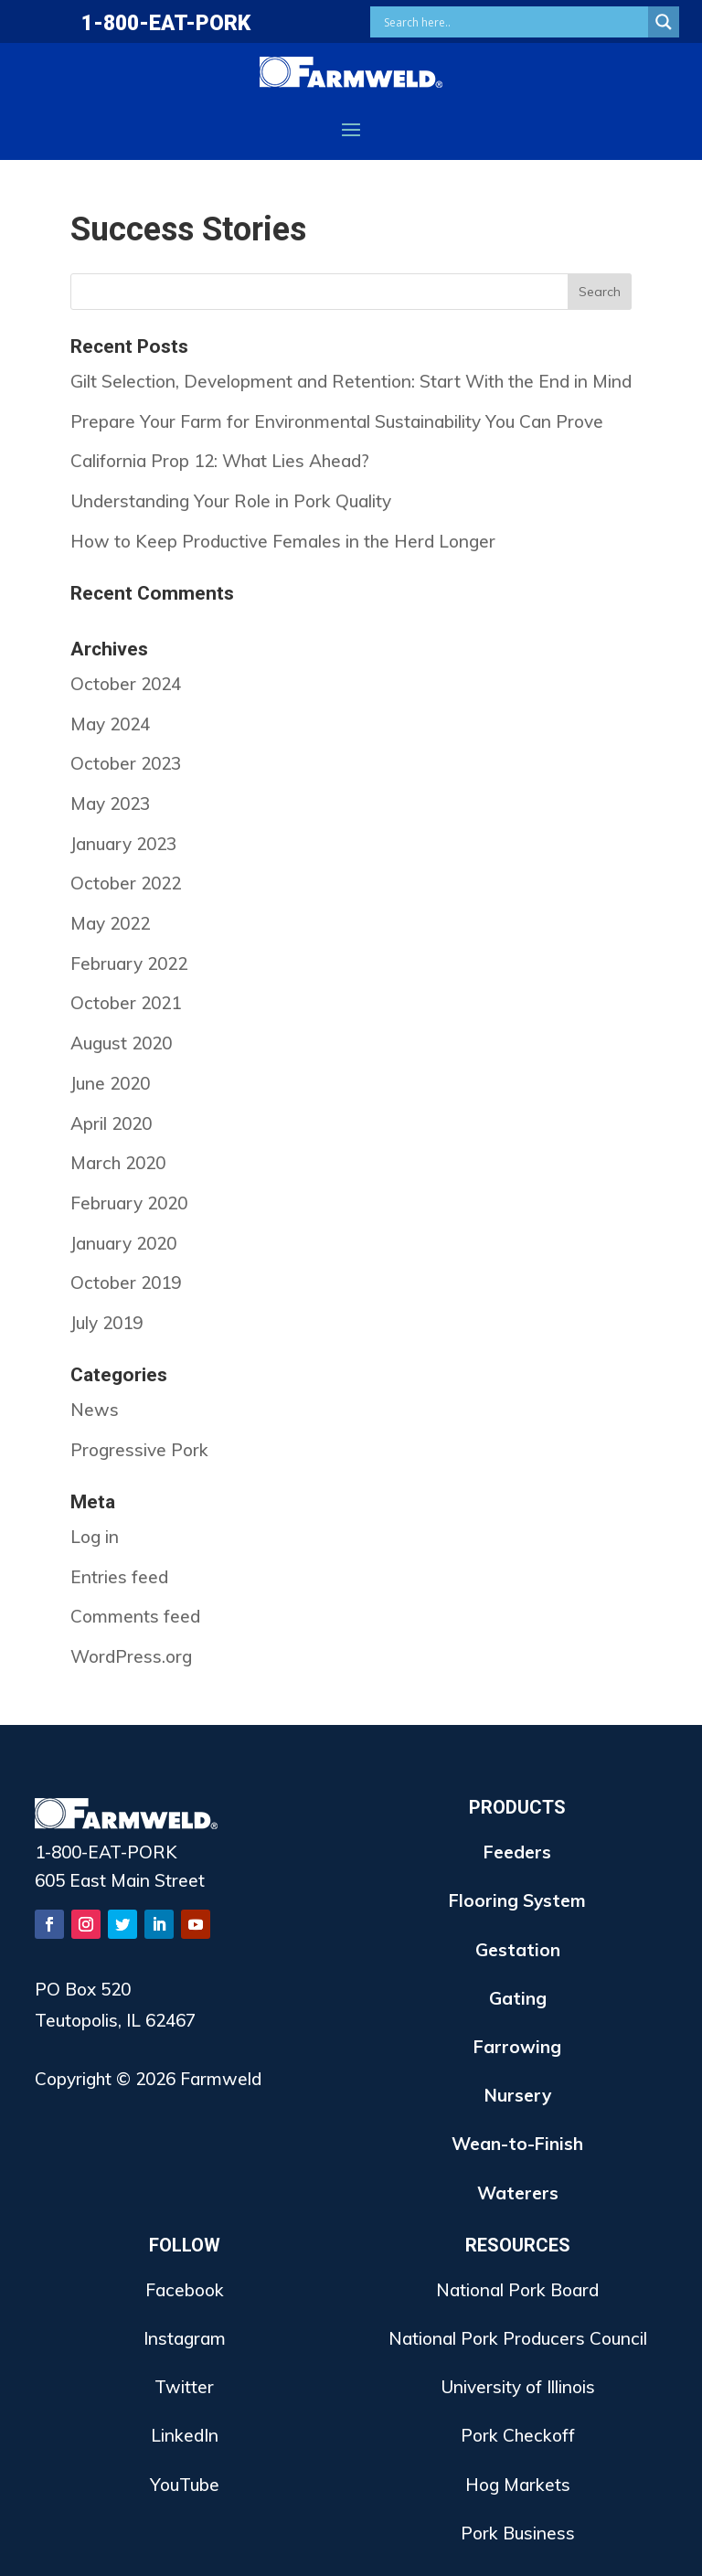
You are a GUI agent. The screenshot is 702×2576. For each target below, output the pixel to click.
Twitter (184, 2387)
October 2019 (125, 1282)
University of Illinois (518, 2387)
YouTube (184, 2485)
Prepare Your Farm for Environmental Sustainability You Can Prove (336, 421)
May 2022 (110, 923)
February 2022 (128, 963)
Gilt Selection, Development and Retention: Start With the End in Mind (351, 381)
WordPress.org (131, 1656)
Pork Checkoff (518, 2435)
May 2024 (110, 724)
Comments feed (135, 1616)
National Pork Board (517, 2290)
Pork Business (518, 2533)
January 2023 (123, 844)
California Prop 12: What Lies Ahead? (219, 461)
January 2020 (123, 1243)
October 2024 (125, 684)
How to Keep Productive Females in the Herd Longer (282, 541)
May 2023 (110, 803)
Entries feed (119, 1577)
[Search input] (514, 21)
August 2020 (121, 1043)
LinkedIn (184, 2435)
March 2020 (117, 1163)
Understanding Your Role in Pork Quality (230, 501)
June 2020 (110, 1083)
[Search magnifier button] (663, 21)
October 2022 (125, 883)
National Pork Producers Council (517, 2338)
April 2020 (111, 1123)
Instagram (185, 2338)
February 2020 (128, 1203)
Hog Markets (517, 2485)
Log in (94, 1537)
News (94, 1410)
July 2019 (106, 1323)
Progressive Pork (139, 1450)
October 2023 (125, 763)
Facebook (184, 2290)
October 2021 (125, 1003)
